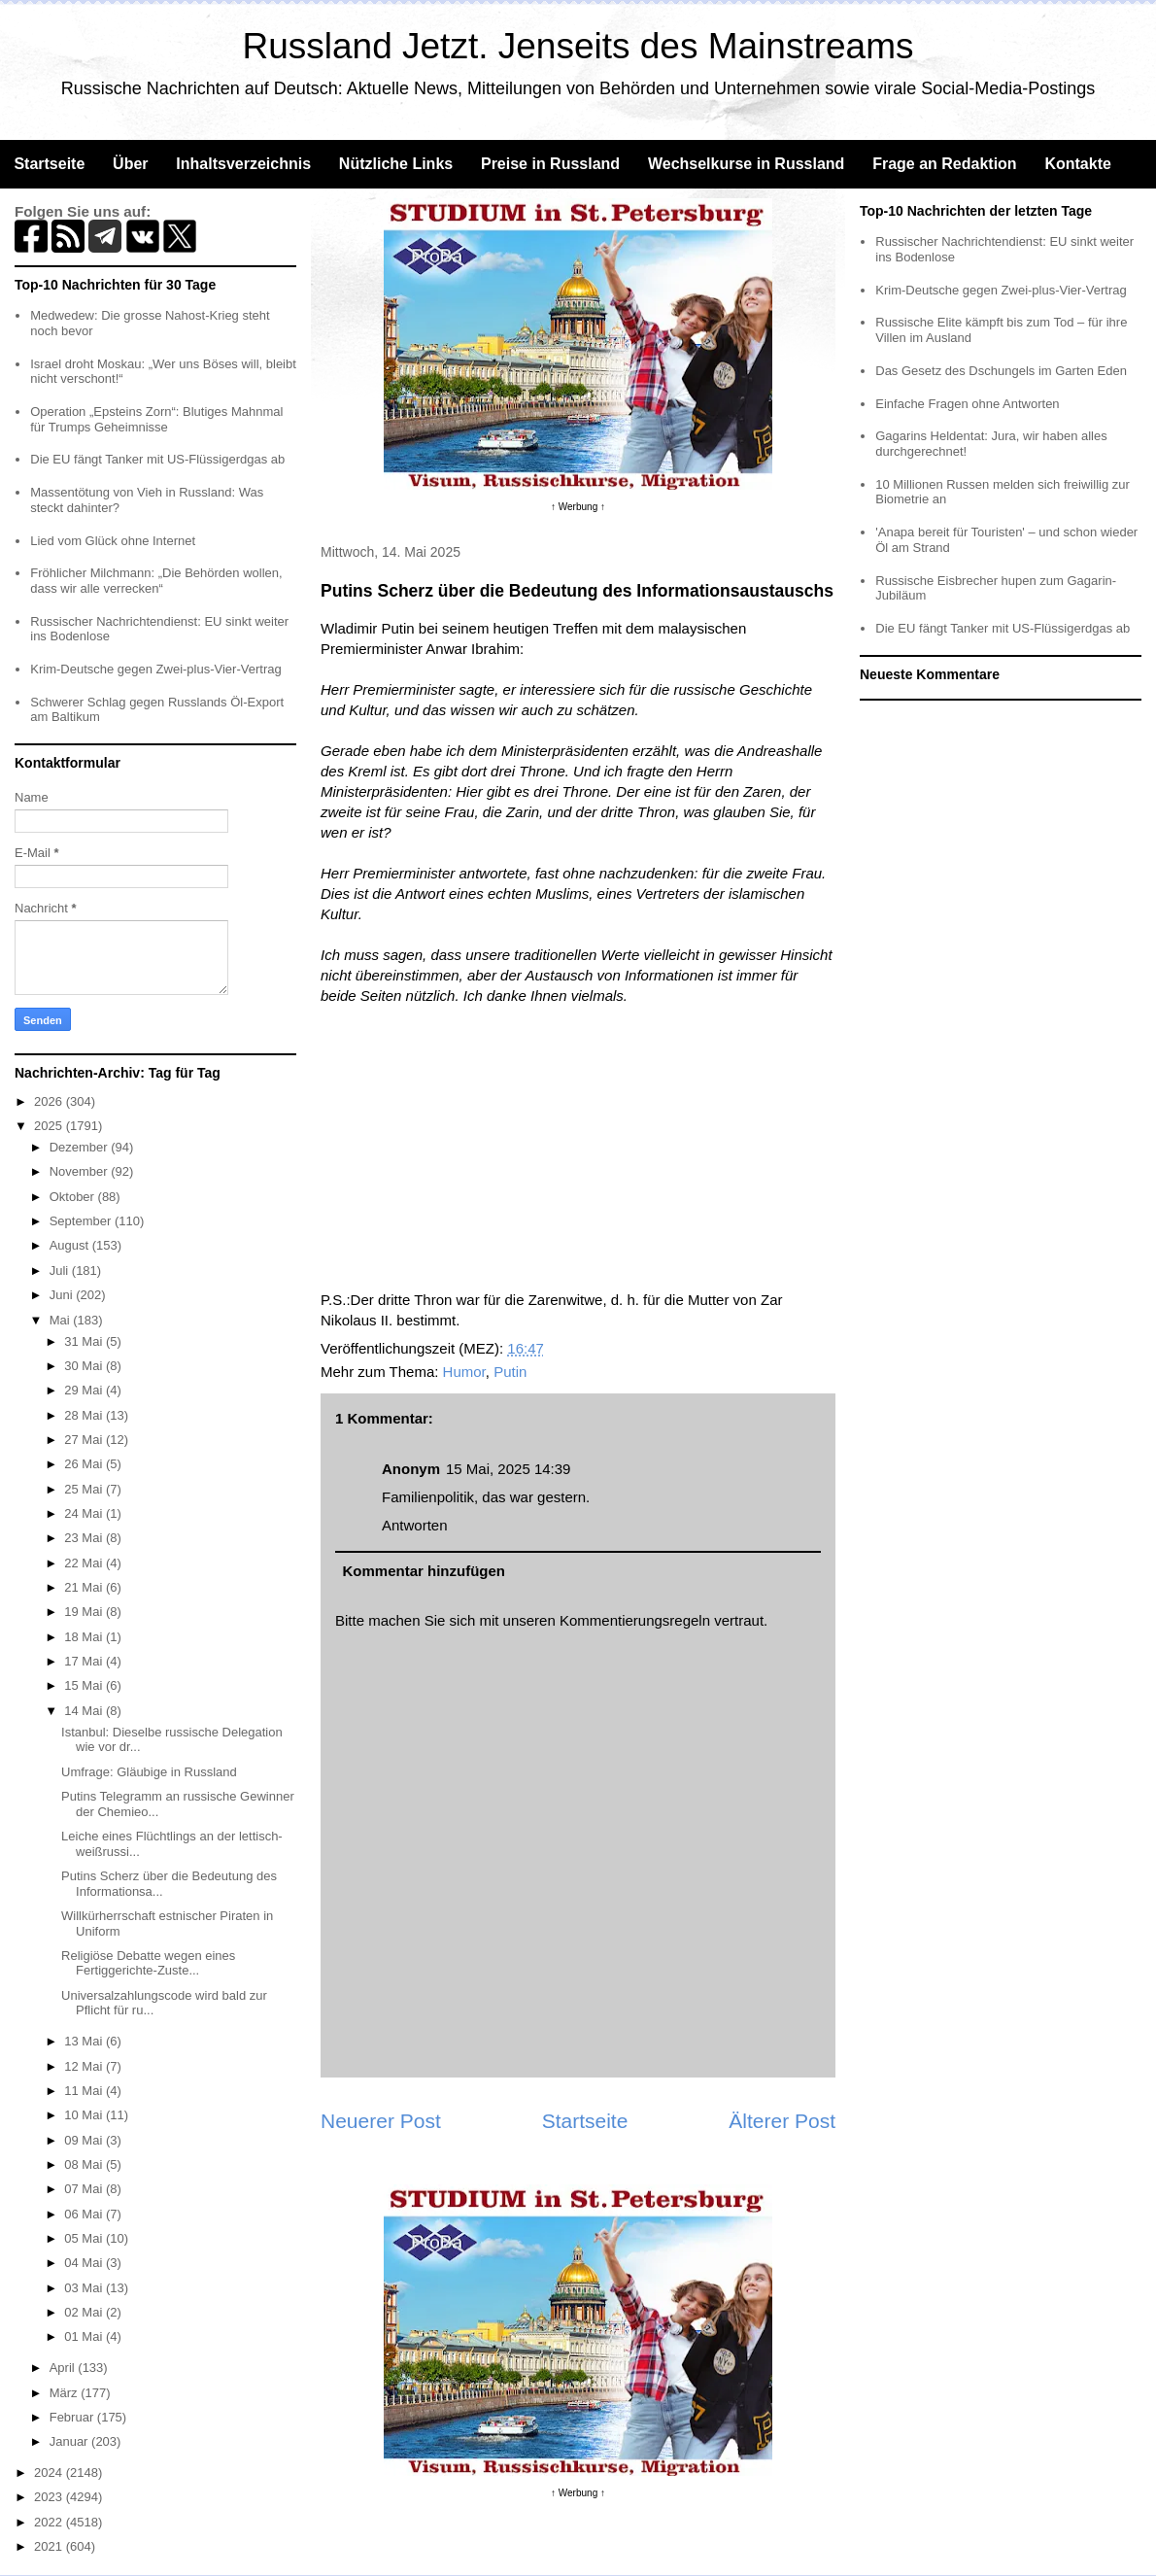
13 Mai (85, 2041)
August (71, 1245)
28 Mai (85, 1415)
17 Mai (85, 1661)
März (66, 2393)
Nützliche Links (396, 163)
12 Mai (85, 2066)
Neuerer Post (381, 2121)
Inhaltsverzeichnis (243, 163)
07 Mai (85, 2188)
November (81, 1171)
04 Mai (85, 2262)
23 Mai (85, 1537)
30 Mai (85, 1365)
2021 (50, 2546)
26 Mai (85, 1464)
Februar (73, 2417)
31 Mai (85, 1341)
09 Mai (85, 2140)
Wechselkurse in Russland (746, 163)
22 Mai (85, 1563)
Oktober (74, 1196)
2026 (50, 1101)
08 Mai (85, 2164)
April (64, 2367)
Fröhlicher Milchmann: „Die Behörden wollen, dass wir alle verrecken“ (156, 581)
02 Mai (85, 2312)
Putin (510, 1371)
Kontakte (1077, 163)
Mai (62, 1320)
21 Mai (85, 1587)
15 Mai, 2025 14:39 (508, 1468)
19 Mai (85, 1611)
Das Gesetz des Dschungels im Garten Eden (1001, 370)
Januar (70, 2441)
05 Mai (85, 2238)
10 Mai (85, 2115)
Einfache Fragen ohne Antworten (967, 403)
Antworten (415, 1525)
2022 (50, 2522)
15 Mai (85, 1685)
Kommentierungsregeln (635, 1620)
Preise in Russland (550, 163)
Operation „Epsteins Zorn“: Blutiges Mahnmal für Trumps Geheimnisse (156, 419)
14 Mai (85, 1710)
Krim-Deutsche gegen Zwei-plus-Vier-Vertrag (155, 669)
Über (130, 163)
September (82, 1221)
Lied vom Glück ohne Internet (112, 540)
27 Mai (85, 1439)
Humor (464, 1371)
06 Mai (85, 2214)
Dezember (81, 1147)
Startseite (49, 163)
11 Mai (85, 2090)
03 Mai (85, 2288)
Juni (63, 1295)
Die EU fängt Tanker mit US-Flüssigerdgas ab (157, 459)
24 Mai (85, 1513)
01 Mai (85, 2336)
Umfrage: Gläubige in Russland (149, 1772)
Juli (61, 1270)
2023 (50, 2497)
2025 (50, 1125)
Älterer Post (782, 2121)
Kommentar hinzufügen (424, 1571)
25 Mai (85, 1489)
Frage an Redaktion (944, 163)
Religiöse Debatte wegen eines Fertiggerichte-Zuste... (148, 1963)
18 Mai (85, 1637)
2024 (50, 2472)
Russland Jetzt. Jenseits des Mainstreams (578, 46)
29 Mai (85, 1390)
